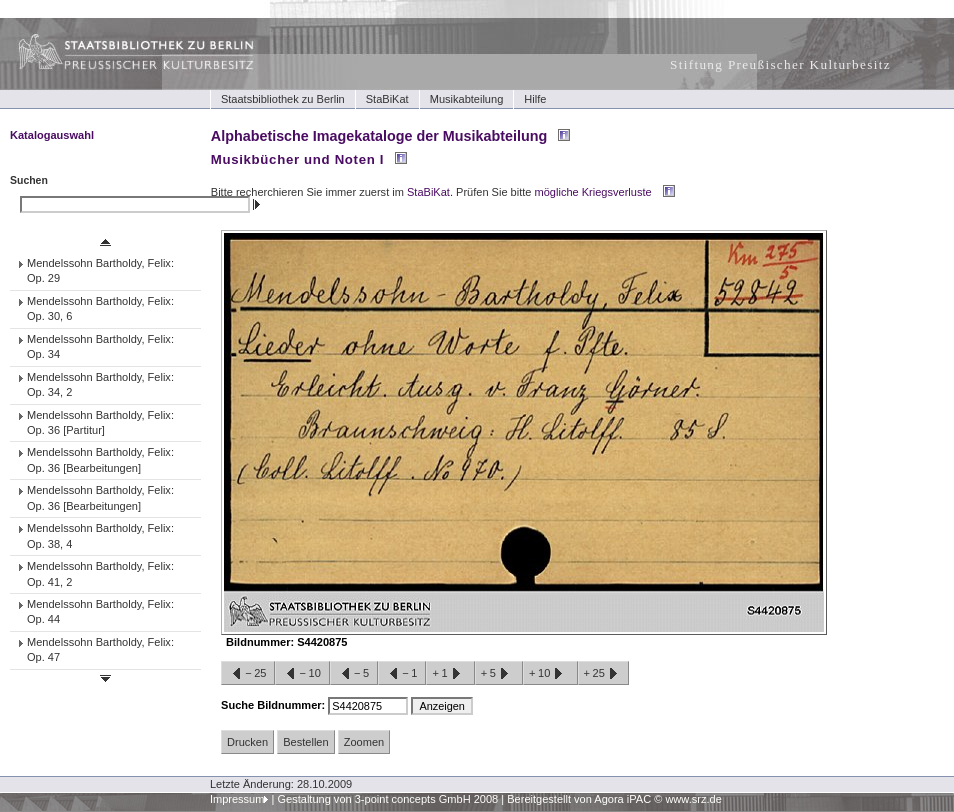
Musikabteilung (467, 99)
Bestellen (305, 742)
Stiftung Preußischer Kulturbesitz (780, 64)
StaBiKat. (430, 192)
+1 (450, 674)
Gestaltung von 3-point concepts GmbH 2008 (387, 799)
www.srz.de (693, 799)
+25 (603, 674)
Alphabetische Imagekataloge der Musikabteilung (379, 136)
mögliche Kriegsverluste (593, 192)
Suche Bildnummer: (274, 705)
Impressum (237, 799)
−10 (302, 674)
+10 (550, 674)
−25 (248, 674)
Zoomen (364, 742)
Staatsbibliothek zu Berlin (283, 99)
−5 (354, 674)
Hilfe (535, 99)
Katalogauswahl (52, 135)
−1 (402, 674)
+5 (499, 674)
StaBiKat (387, 99)
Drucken (247, 742)
